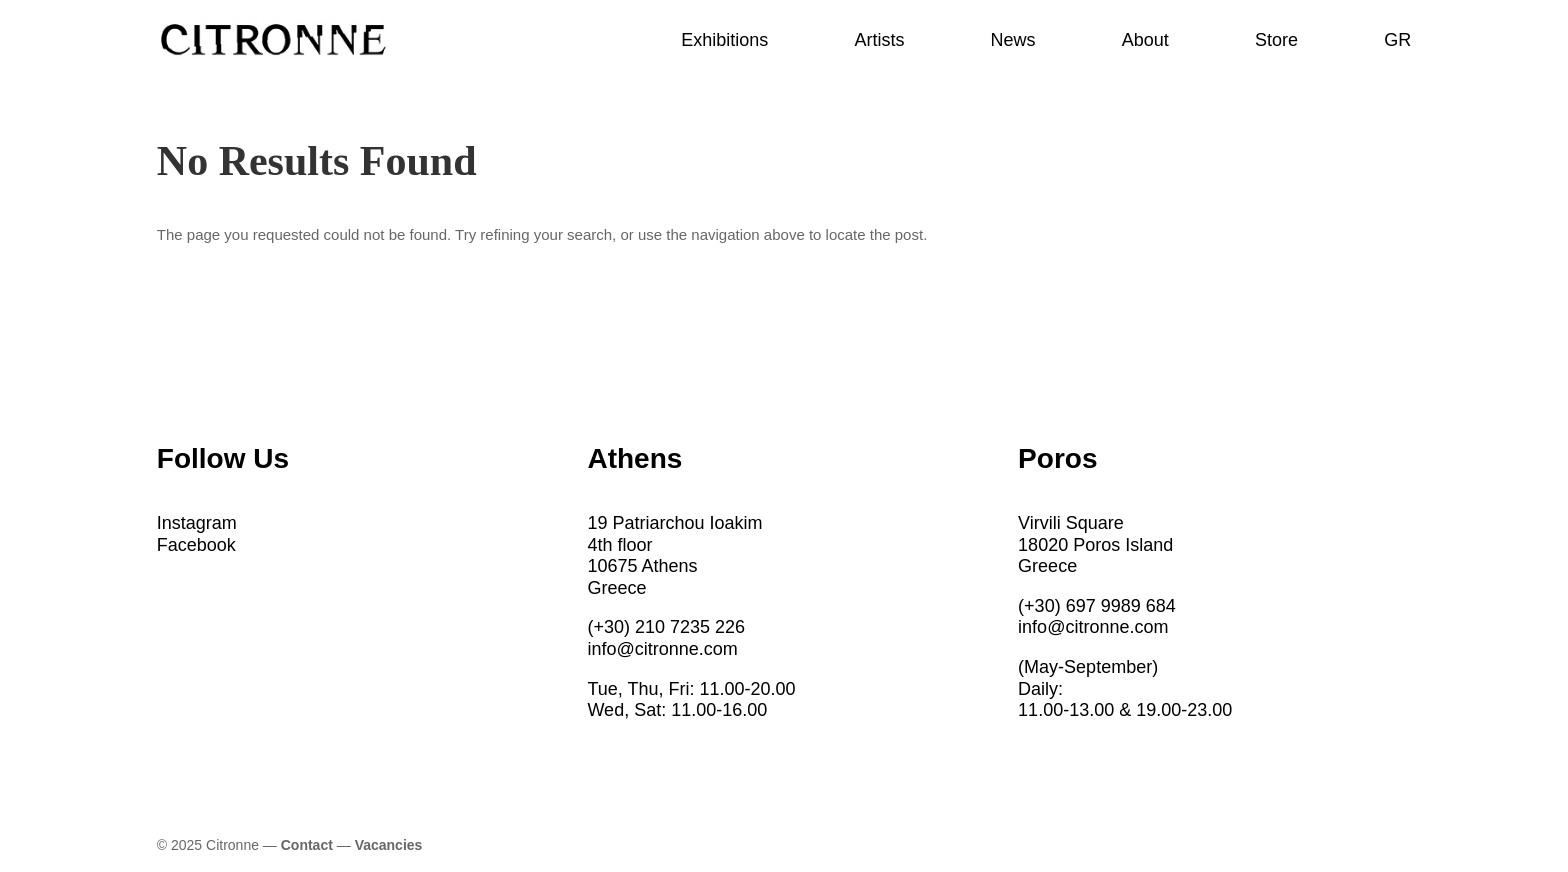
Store (1276, 41)
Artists (879, 41)
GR (1397, 41)
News (1013, 41)
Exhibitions (724, 41)
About (1145, 41)
